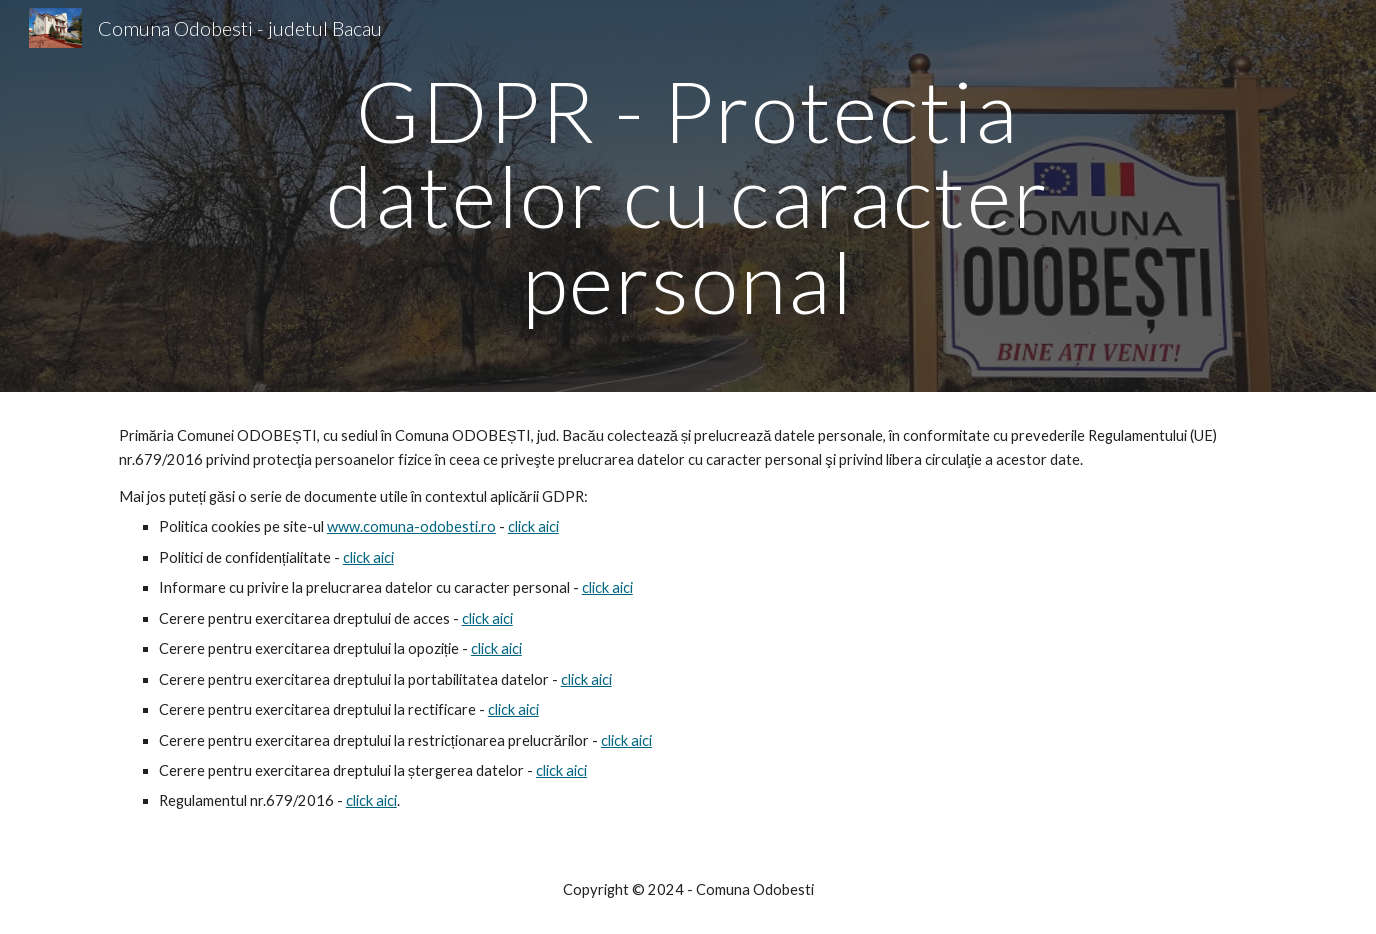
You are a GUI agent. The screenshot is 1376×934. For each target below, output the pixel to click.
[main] (688, 196)
